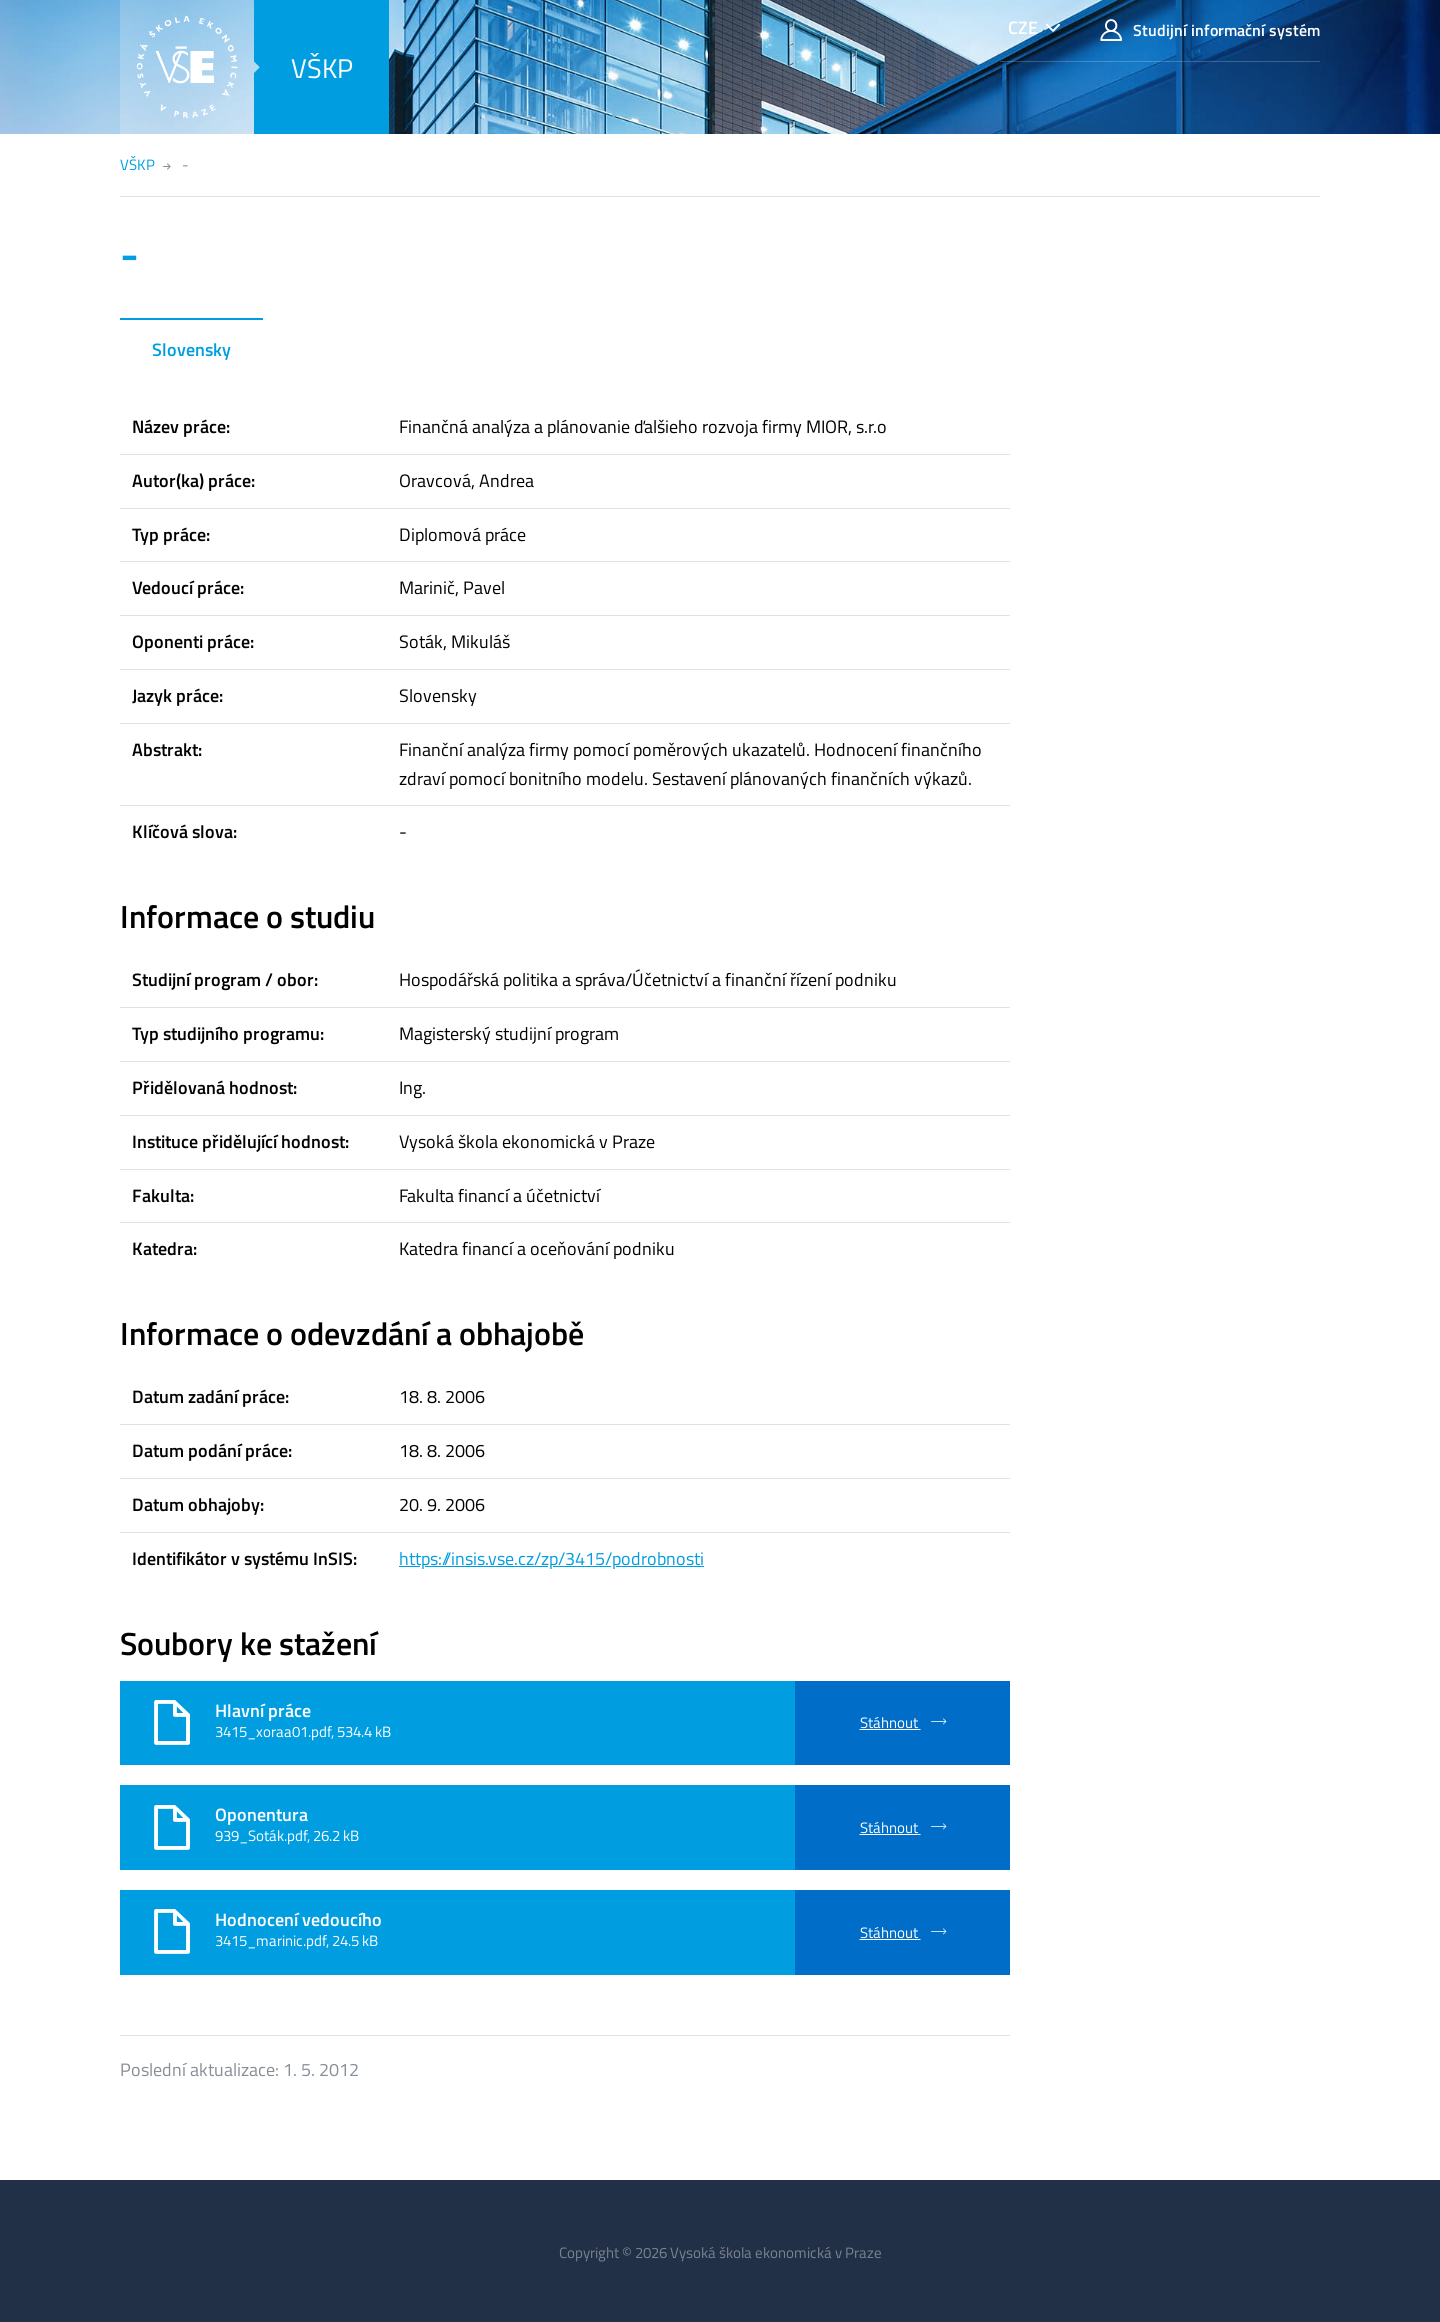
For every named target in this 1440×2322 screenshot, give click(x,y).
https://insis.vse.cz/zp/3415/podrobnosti (551, 1558)
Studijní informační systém (1210, 30)
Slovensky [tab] (191, 349)
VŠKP (322, 67)
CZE (1023, 27)
